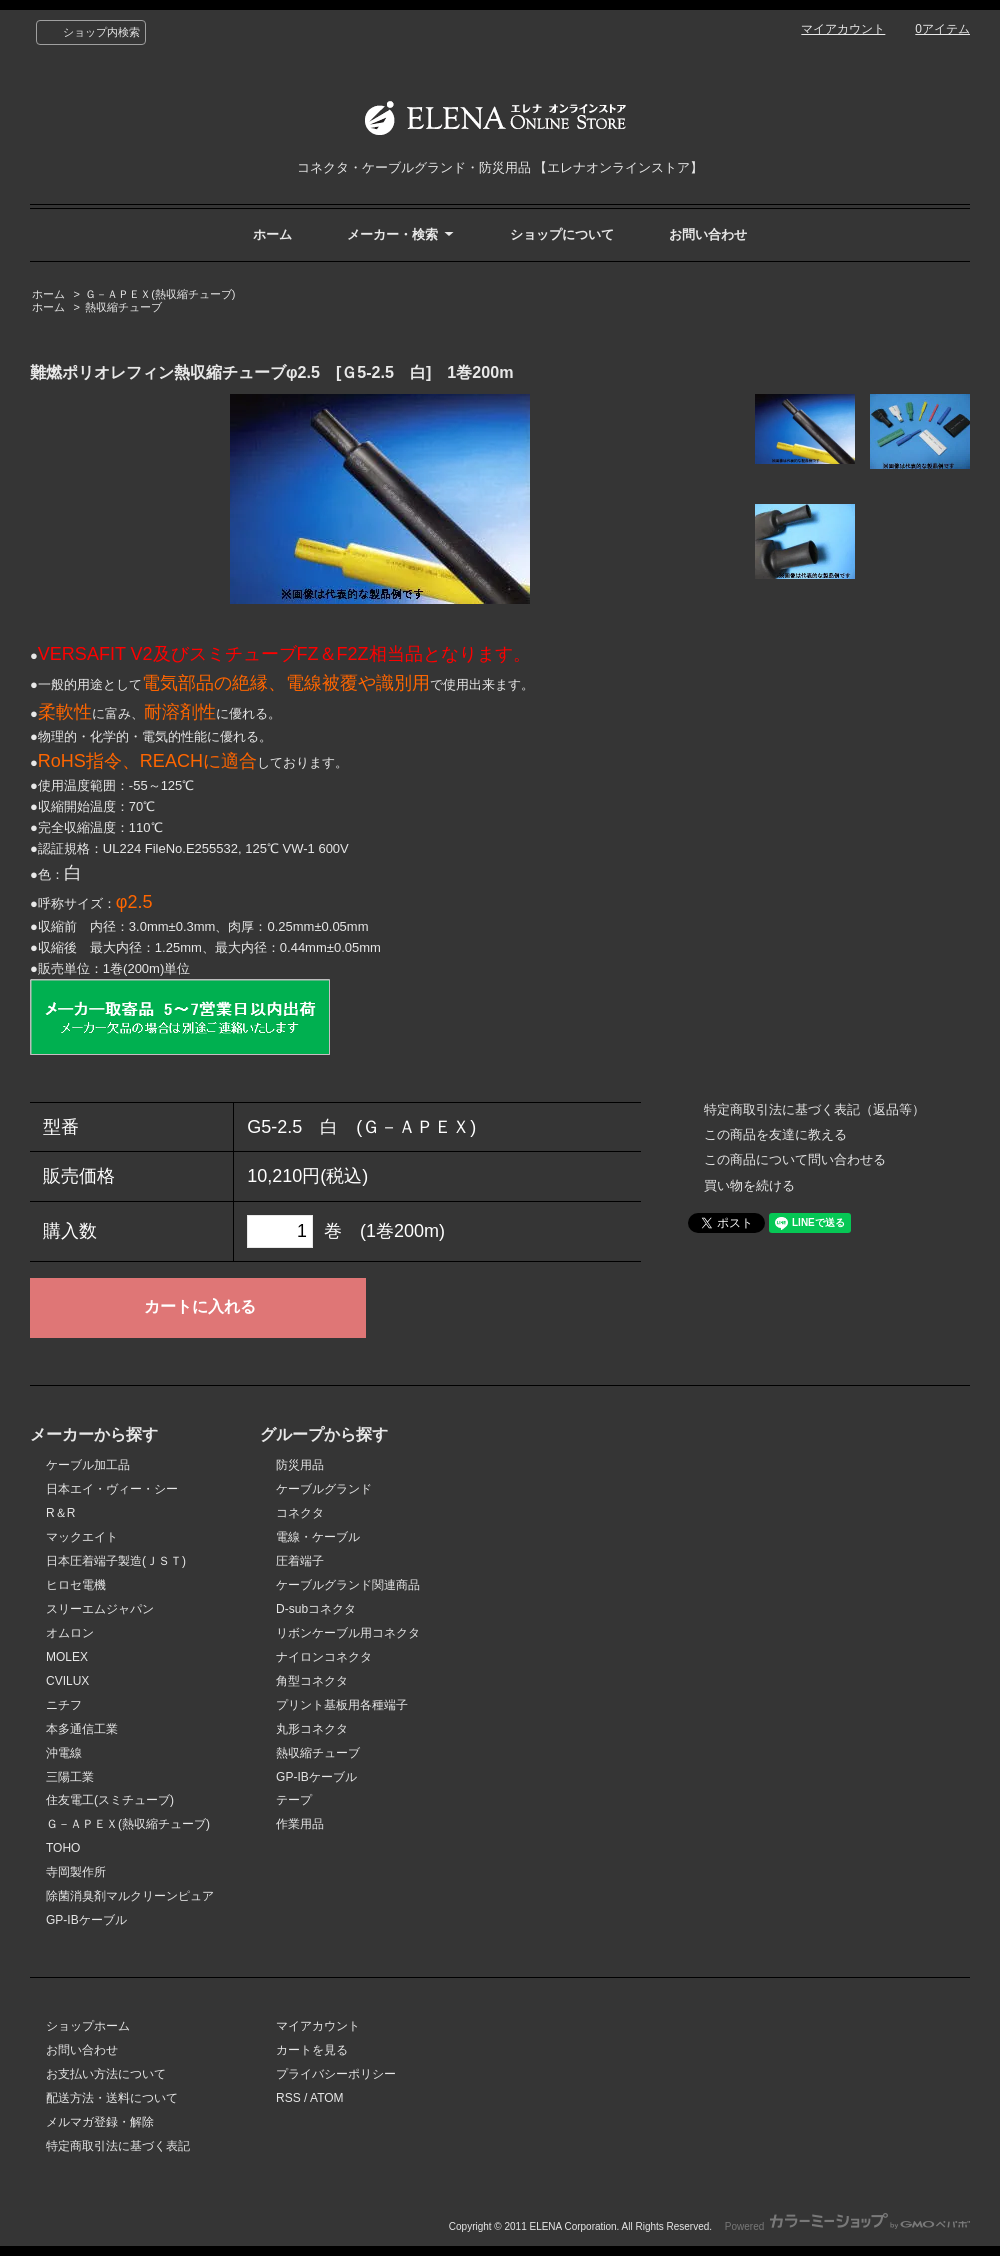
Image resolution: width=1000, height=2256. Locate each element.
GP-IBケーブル (86, 1920)
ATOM (327, 2098)
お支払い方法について (106, 2074)
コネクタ (300, 1513)
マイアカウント (843, 29)
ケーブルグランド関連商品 (348, 1585)
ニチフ (64, 1705)
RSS (288, 2098)
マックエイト (82, 1537)
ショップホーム (88, 2026)
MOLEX (67, 1657)
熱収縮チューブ (123, 307)
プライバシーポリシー (336, 2074)
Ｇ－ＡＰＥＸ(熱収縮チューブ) (160, 294)
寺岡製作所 (76, 1872)
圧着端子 (300, 1561)
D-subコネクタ (316, 1609)
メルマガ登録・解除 (100, 2122)
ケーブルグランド (324, 1489)
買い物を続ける (749, 1185)
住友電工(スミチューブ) (110, 1800)
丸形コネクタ (312, 1729)
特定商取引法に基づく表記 (118, 2146)
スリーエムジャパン (100, 1609)
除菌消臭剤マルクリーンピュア (130, 1896)
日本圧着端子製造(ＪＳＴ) (116, 1561)
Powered (847, 2226)
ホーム (272, 234)
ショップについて (562, 234)
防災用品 (300, 1465)
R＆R (60, 1513)
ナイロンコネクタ (324, 1657)
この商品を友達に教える (775, 1134)
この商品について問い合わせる (795, 1159)
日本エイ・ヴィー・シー (112, 1489)
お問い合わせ (708, 234)
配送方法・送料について (112, 2098)
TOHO (63, 1848)
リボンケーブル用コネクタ (348, 1633)
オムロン (70, 1633)
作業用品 (300, 1824)
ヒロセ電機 (76, 1585)
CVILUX (67, 1681)
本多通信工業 (82, 1729)
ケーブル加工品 (88, 1465)
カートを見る (312, 2050)
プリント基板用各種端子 (342, 1705)
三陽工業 (70, 1777)
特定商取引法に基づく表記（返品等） (814, 1109)
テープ (294, 1800)
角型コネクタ (312, 1681)
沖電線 (64, 1753)
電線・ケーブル (318, 1537)
